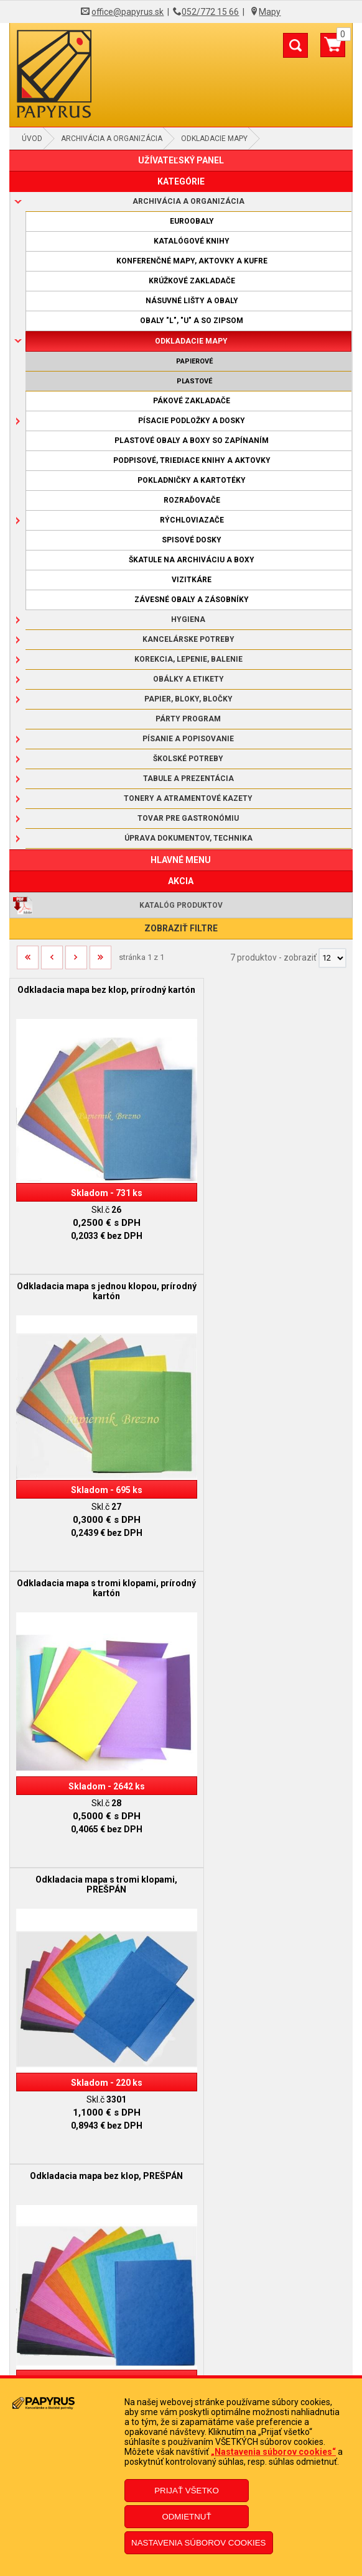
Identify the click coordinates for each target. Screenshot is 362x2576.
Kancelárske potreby (188, 639)
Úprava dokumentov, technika (188, 838)
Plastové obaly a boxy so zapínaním (191, 440)
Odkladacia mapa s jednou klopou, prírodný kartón (267, 995)
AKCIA (180, 881)
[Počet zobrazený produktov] (332, 958)
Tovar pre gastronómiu (188, 818)
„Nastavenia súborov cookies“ (273, 2452)
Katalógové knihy (192, 241)
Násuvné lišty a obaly (192, 300)
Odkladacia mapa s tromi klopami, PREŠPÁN (267, 1268)
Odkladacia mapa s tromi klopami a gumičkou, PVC (95, 1815)
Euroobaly (192, 221)
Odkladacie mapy (214, 138)
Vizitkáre (191, 579)
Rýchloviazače (192, 520)
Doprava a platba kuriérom (181, 2301)
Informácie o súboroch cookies (181, 2338)
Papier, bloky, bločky (188, 699)
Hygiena (188, 619)
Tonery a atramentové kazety (188, 798)
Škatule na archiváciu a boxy (191, 559)
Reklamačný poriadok (181, 2282)
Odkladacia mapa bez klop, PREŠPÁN (95, 1537)
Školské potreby (188, 758)
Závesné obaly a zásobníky (191, 599)
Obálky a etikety (188, 679)
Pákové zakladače (191, 400)
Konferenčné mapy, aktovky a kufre (191, 261)
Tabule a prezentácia (188, 778)
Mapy (270, 12)
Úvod (32, 138)
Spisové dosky (191, 540)
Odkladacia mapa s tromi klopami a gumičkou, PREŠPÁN (267, 1542)
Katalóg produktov (181, 905)
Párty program (188, 719)
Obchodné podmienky (181, 2263)
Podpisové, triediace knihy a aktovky (192, 460)
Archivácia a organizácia (111, 138)
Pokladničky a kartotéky (191, 480)
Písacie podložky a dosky (191, 420)
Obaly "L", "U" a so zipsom (191, 320)
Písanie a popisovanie (188, 738)
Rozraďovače (192, 500)
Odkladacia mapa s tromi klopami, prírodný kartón (95, 1268)
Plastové (194, 381)
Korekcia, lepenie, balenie (188, 659)
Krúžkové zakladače (192, 280)
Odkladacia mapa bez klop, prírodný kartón (95, 995)
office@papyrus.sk (127, 12)
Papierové (194, 361)
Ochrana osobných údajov (181, 2319)
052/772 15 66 (210, 12)
